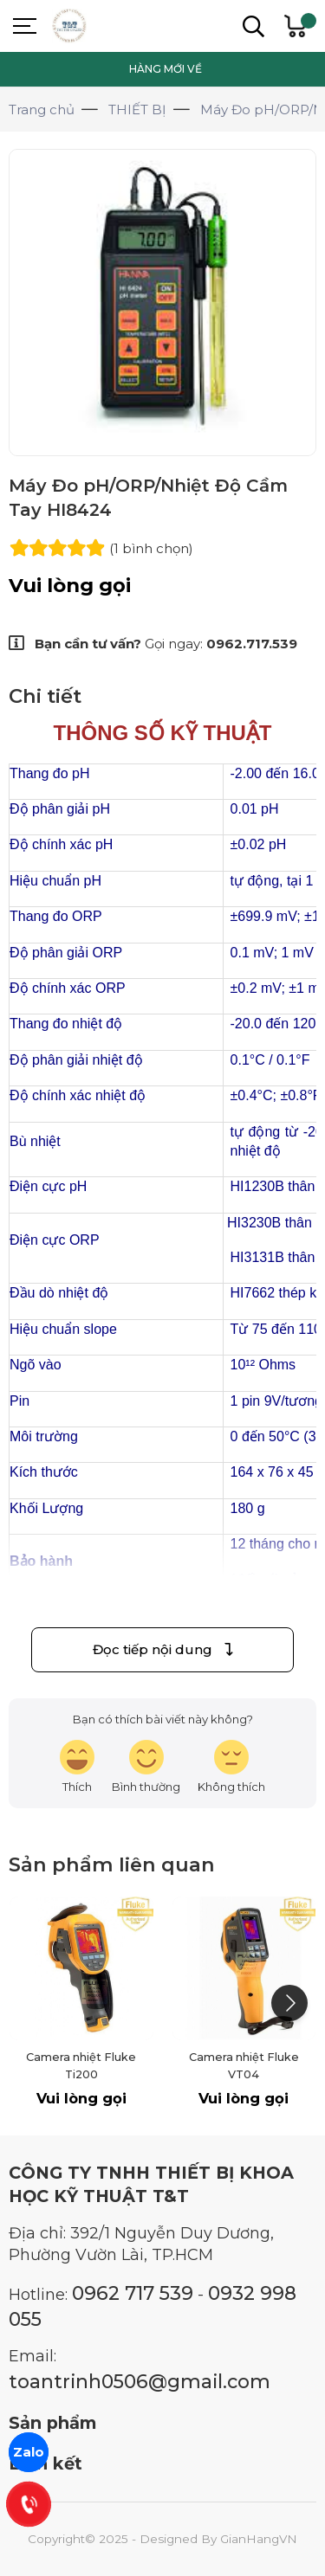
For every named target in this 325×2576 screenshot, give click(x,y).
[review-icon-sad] (231, 1767)
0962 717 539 (132, 2293)
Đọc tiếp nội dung (162, 1649)
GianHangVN (258, 2539)
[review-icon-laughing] (77, 1767)
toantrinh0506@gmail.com (139, 2381)
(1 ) (151, 548)
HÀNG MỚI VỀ (165, 68)
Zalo (28, 2452)
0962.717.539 (251, 643)
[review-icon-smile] (146, 1767)
